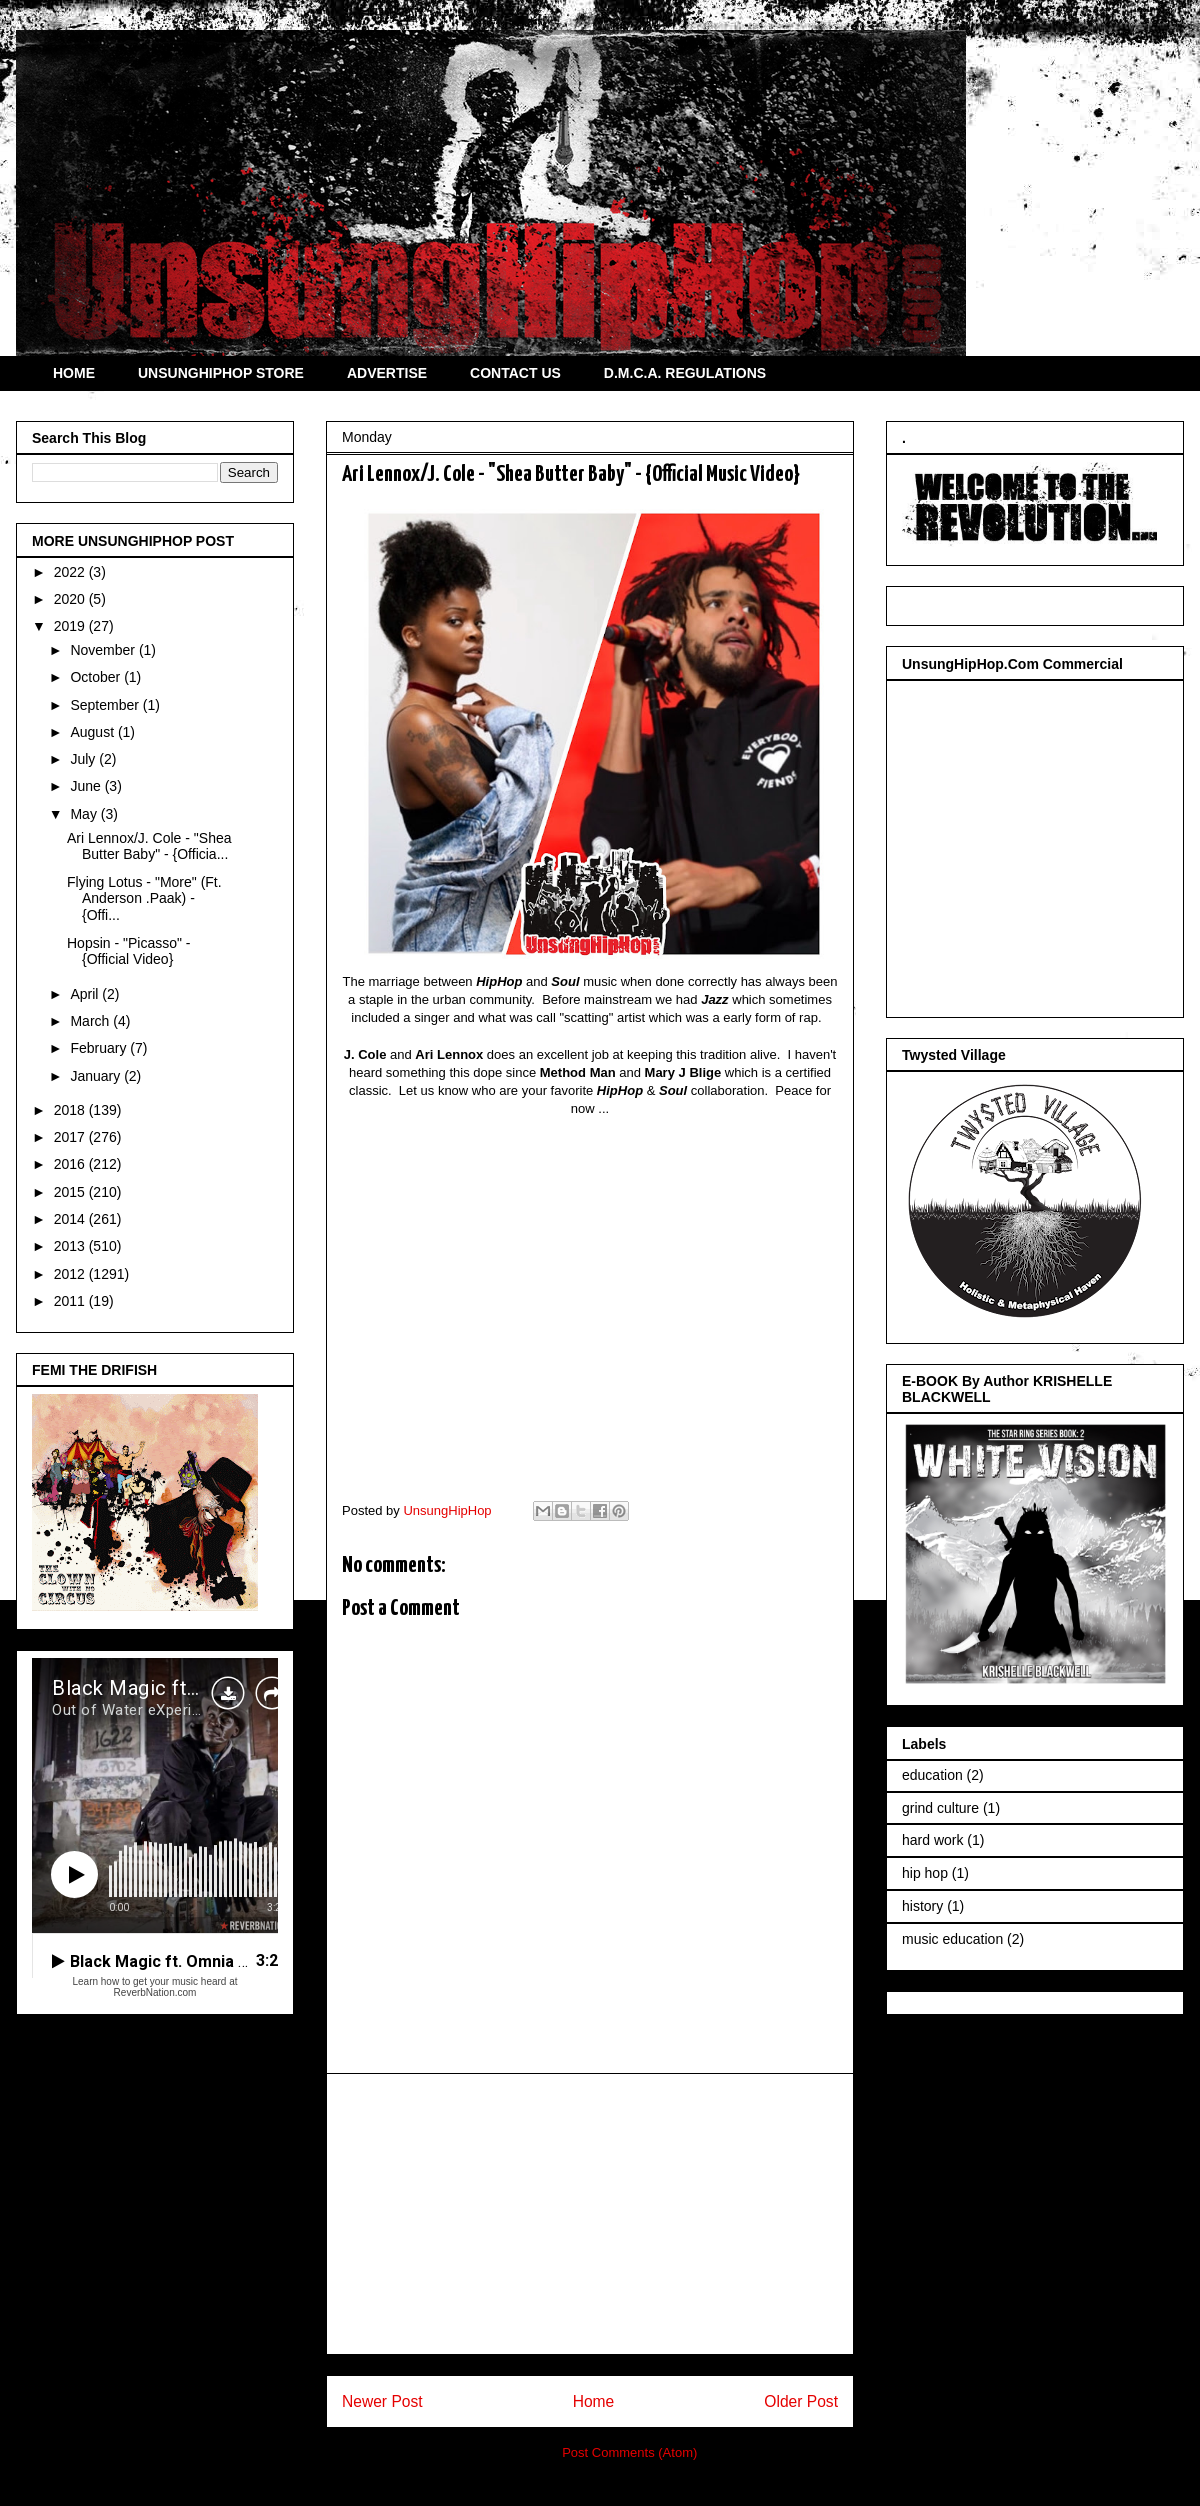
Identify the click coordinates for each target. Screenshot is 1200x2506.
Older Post (801, 2401)
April (86, 994)
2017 (71, 1137)
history (922, 1906)
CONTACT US (515, 373)
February (100, 1048)
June (87, 786)
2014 (71, 1219)
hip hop (925, 1873)
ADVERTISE (387, 373)
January (97, 1076)
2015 (71, 1192)
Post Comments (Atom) (629, 2452)
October (97, 677)
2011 (71, 1301)
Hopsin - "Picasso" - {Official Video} (129, 951)
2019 (71, 626)
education (932, 1775)
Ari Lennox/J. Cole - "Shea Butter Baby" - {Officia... (149, 846)
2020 (71, 599)
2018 (71, 1110)
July (84, 759)
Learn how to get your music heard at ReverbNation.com (154, 1987)
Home (594, 2401)
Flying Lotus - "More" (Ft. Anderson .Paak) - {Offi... (144, 899)
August (93, 732)
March (91, 1021)
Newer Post (382, 2401)
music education (952, 1939)
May (85, 814)
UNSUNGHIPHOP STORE (221, 373)
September (106, 705)
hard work (932, 1840)
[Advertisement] (590, 2214)
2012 (71, 1274)
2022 (71, 572)
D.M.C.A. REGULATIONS (685, 373)
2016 (71, 1164)
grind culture (940, 1808)
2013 (71, 1246)
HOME (74, 373)
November (104, 650)
